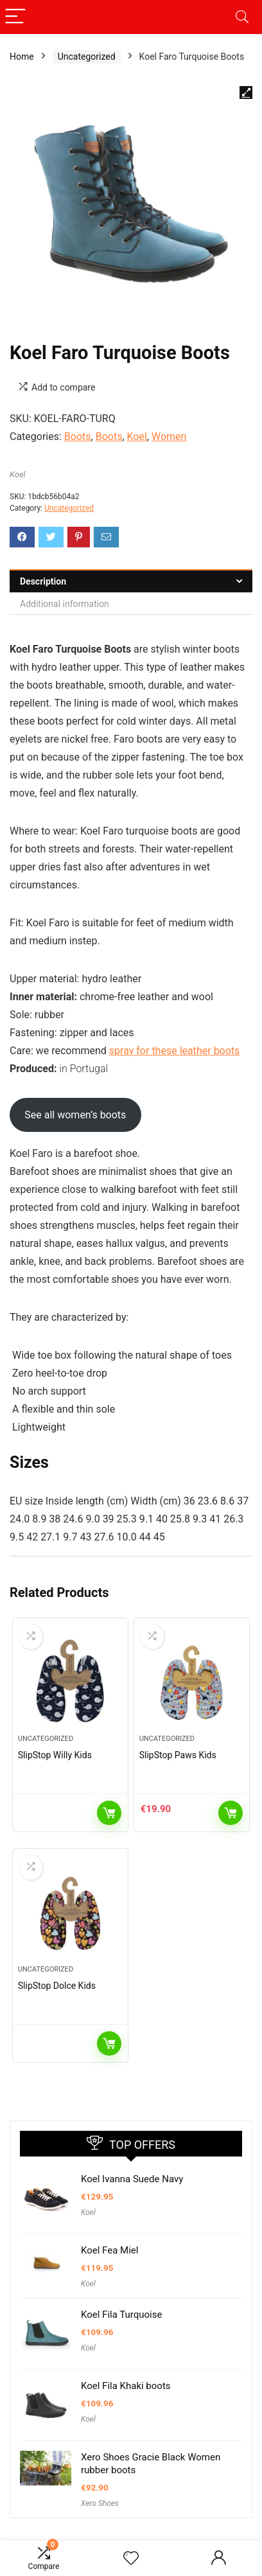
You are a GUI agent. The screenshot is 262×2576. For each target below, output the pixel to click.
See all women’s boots (75, 1115)
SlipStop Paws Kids (177, 1755)
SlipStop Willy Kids (55, 1755)
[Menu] (15, 17)
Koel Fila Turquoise (121, 2314)
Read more (109, 1813)
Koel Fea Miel (109, 2250)
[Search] (242, 17)
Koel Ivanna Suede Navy (132, 2179)
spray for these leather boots (174, 1051)
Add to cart (230, 1813)
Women (169, 436)
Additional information (64, 604)
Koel (137, 436)
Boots (77, 436)
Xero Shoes (100, 2503)
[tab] (131, 581)
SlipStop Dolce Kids (57, 1986)
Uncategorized (87, 56)
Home (22, 56)
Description (43, 581)
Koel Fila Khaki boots (126, 2386)
